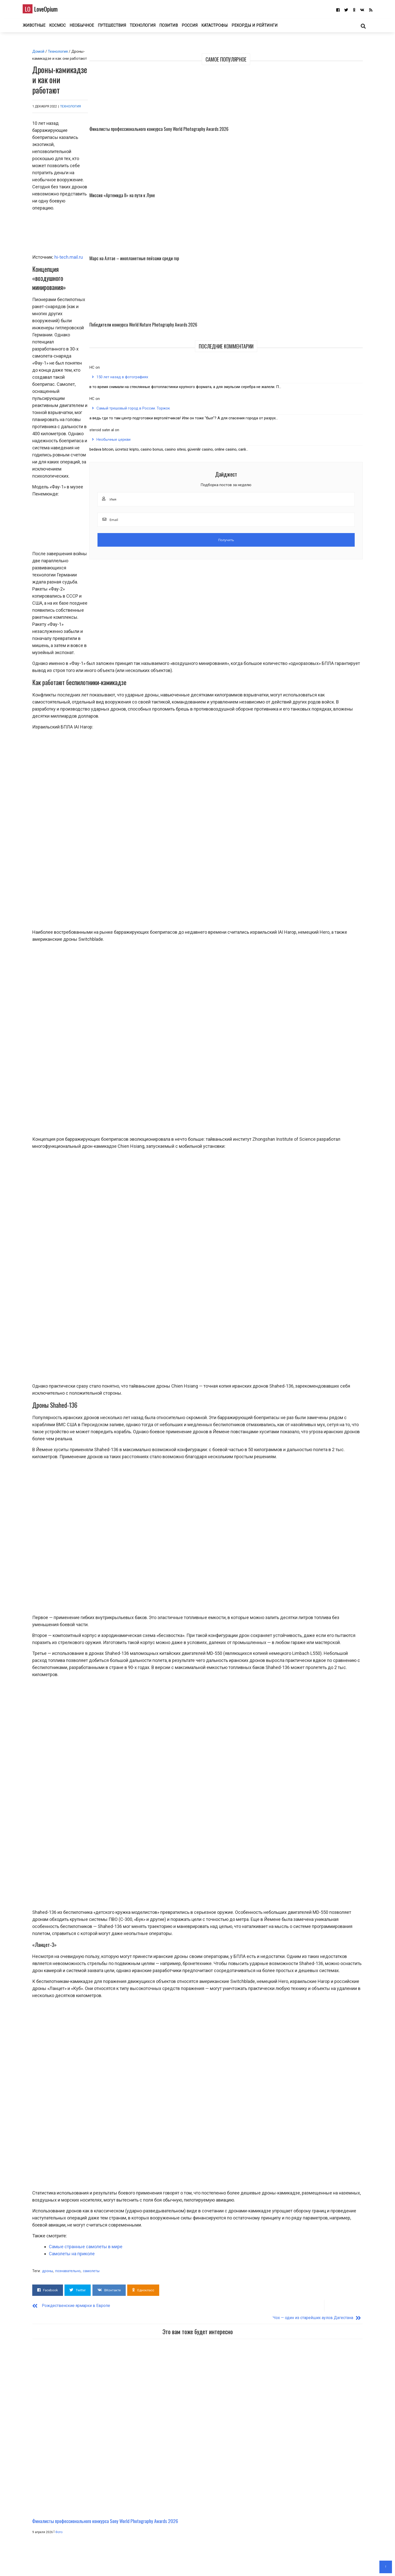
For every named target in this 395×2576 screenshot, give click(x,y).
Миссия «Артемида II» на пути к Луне (341, 108)
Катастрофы (226, 27)
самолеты (88, 2175)
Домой (35, 54)
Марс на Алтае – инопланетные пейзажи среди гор (297, 180)
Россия (200, 27)
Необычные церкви (305, 336)
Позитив (178, 27)
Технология (151, 27)
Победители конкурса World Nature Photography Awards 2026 (341, 183)
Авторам (212, 2565)
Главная (179, 2565)
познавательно (65, 2175)
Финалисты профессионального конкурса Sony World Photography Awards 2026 (298, 119)
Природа (295, 2320)
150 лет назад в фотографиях (313, 246)
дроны (44, 2175)
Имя (34, 2430)
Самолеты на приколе (69, 2157)
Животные (39, 27)
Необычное (89, 27)
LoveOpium (46, 10)
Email (35, 2456)
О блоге (195, 2565)
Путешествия (119, 27)
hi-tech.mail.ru (66, 267)
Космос (64, 27)
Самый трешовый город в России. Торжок (324, 291)
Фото (56, 2326)
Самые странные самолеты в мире (83, 2150)
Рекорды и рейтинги (266, 27)
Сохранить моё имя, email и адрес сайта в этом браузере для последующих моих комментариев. (120, 2481)
